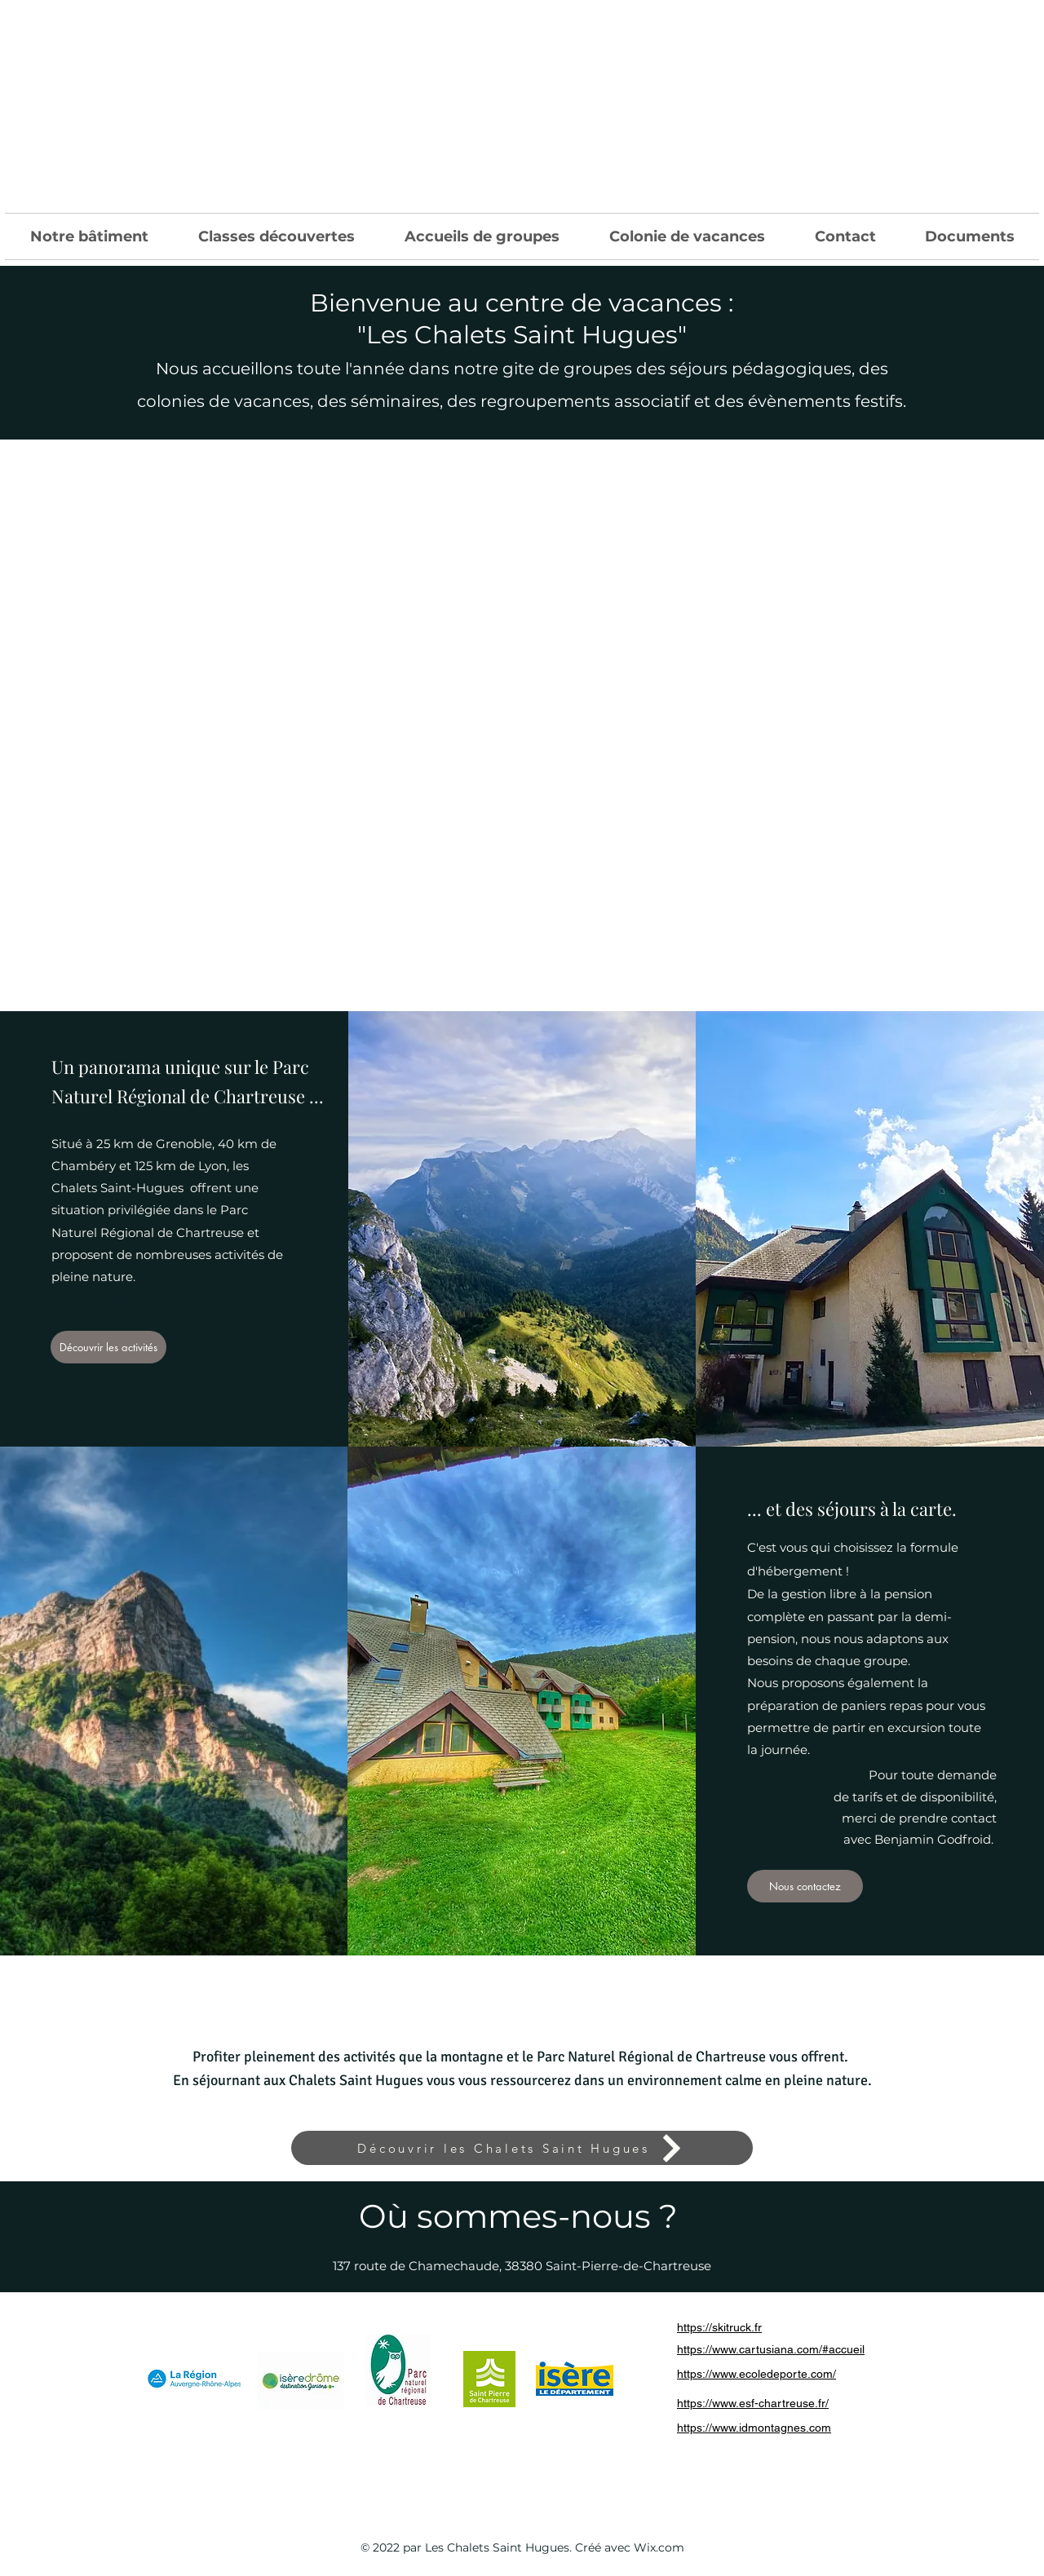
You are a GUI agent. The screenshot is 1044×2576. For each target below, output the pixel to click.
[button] (89, 236)
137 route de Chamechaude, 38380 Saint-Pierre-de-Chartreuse (522, 2265)
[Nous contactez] (805, 1886)
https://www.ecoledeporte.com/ (756, 2373)
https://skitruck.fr (719, 2327)
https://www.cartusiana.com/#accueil (771, 2349)
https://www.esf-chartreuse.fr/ (753, 2403)
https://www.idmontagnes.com (754, 2427)
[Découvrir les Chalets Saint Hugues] (522, 2148)
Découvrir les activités (117, 1298)
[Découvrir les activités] (108, 1347)
